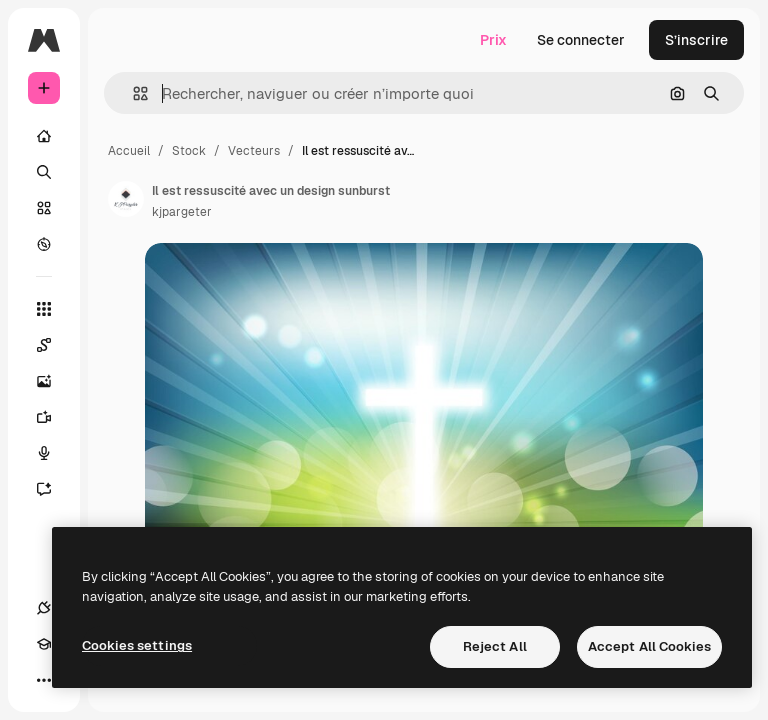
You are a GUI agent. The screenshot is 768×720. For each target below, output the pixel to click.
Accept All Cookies (649, 646)
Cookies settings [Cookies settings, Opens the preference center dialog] (137, 645)
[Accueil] (44, 136)
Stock (189, 151)
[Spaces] (54, 345)
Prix (493, 40)
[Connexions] (44, 608)
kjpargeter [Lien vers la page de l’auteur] (182, 212)
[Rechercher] (44, 172)
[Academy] (44, 644)
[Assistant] (54, 489)
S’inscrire (696, 40)
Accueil (129, 151)
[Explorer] (44, 244)
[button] (132, 93)
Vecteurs (254, 151)
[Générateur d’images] (54, 381)
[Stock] (44, 208)
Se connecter (581, 40)
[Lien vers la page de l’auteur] (126, 199)
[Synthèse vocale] (54, 453)
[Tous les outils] (44, 309)
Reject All (495, 646)
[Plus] (44, 680)
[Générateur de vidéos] (54, 417)
